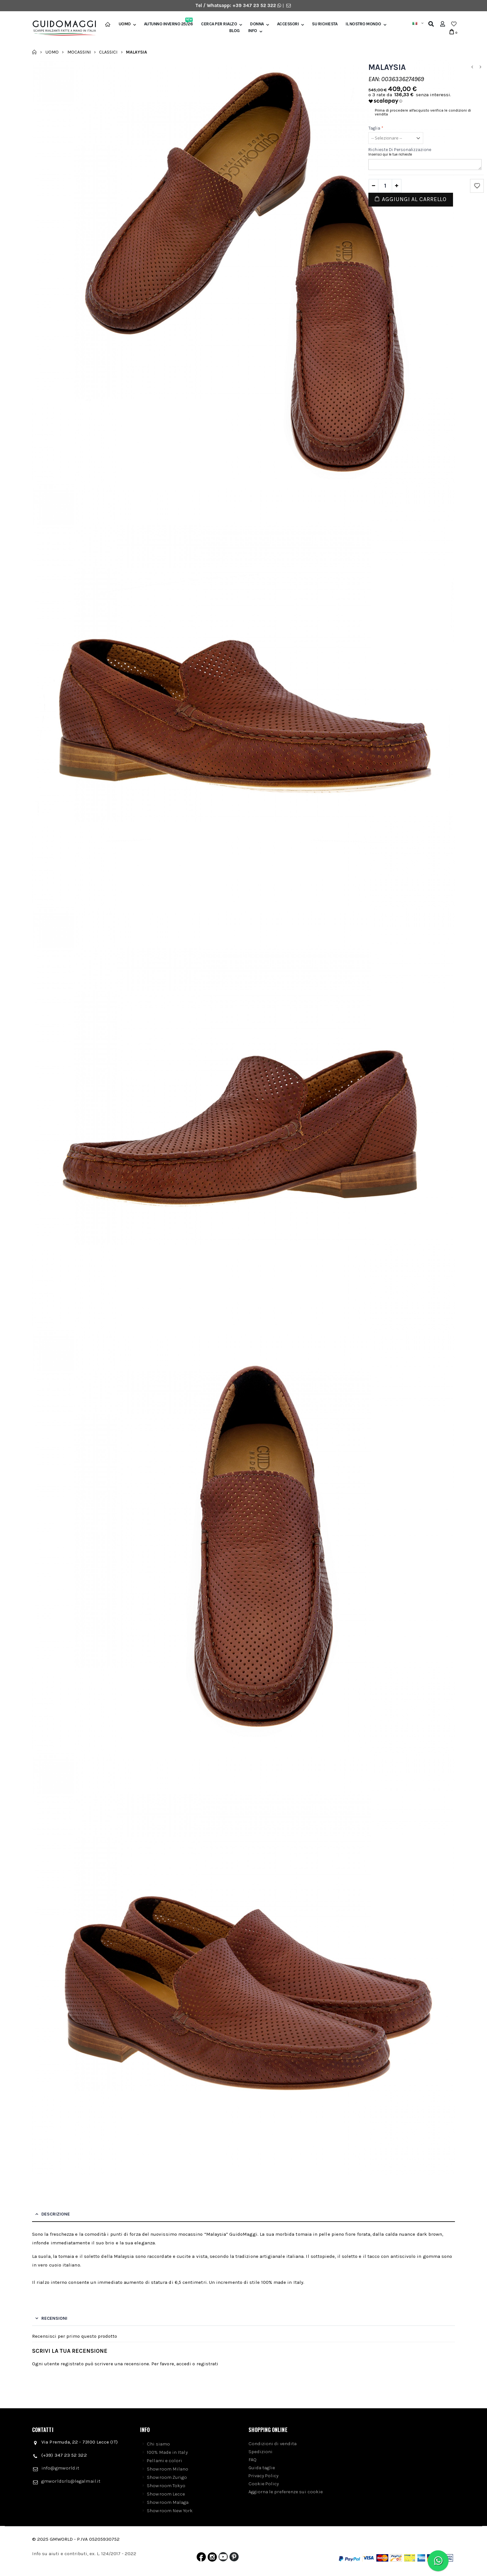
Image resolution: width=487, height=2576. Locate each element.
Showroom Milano (167, 2469)
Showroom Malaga (168, 2502)
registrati (208, 2364)
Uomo (125, 24)
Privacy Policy (263, 2476)
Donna (257, 24)
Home (34, 52)
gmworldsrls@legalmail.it (70, 2481)
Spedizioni (260, 2451)
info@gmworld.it (60, 2468)
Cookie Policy (263, 2484)
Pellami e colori (164, 2460)
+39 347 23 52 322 (254, 5)
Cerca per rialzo (219, 24)
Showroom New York (170, 2510)
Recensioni (54, 2318)
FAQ (252, 2459)
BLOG (234, 31)
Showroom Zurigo (167, 2477)
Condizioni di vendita (272, 2443)
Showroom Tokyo (166, 2485)
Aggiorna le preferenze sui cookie (285, 2492)
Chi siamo (158, 2444)
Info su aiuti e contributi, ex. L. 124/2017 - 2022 (84, 2553)
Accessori (288, 24)
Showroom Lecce (166, 2494)
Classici (108, 52)
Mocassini (79, 52)
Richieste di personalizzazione (399, 149)
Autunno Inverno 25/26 (168, 24)
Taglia (375, 128)
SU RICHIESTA (324, 24)
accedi (183, 2364)
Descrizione (55, 2214)
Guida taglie (261, 2467)
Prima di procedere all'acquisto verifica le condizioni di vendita (423, 112)
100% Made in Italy (167, 2452)
